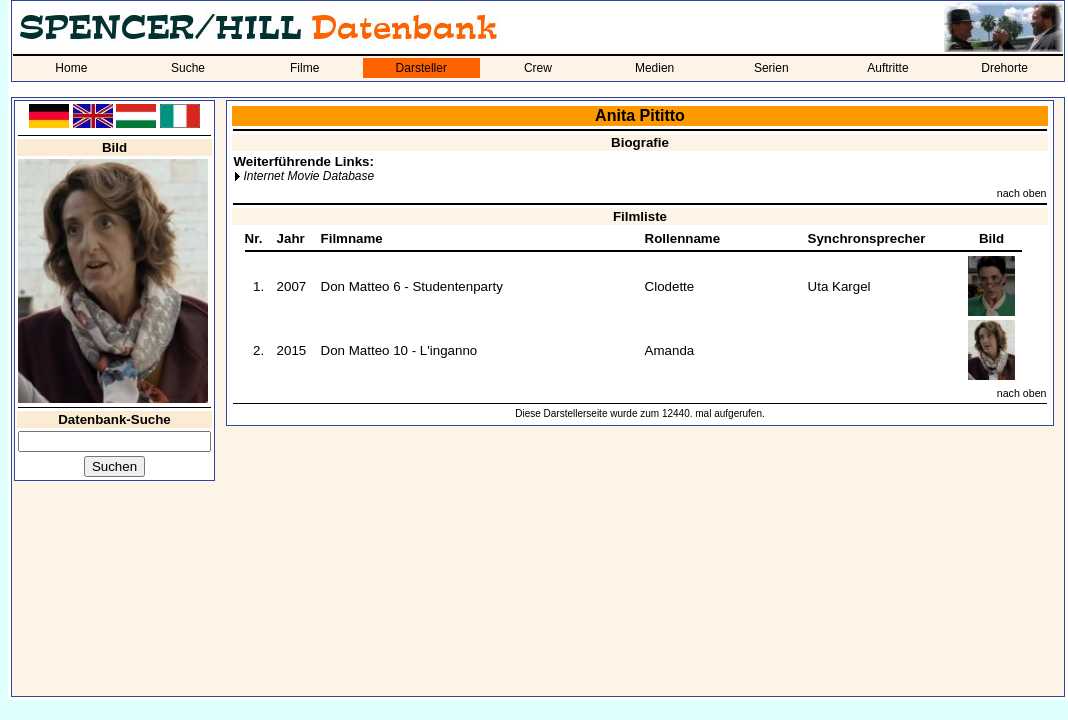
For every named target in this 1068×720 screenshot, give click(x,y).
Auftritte (887, 68)
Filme (304, 68)
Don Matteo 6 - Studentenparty (412, 286)
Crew (538, 68)
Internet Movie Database (308, 176)
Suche (188, 68)
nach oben (1022, 193)
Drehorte (1004, 68)
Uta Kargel (839, 286)
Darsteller (421, 68)
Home (71, 68)
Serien (771, 68)
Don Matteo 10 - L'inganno (399, 350)
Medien (654, 68)
